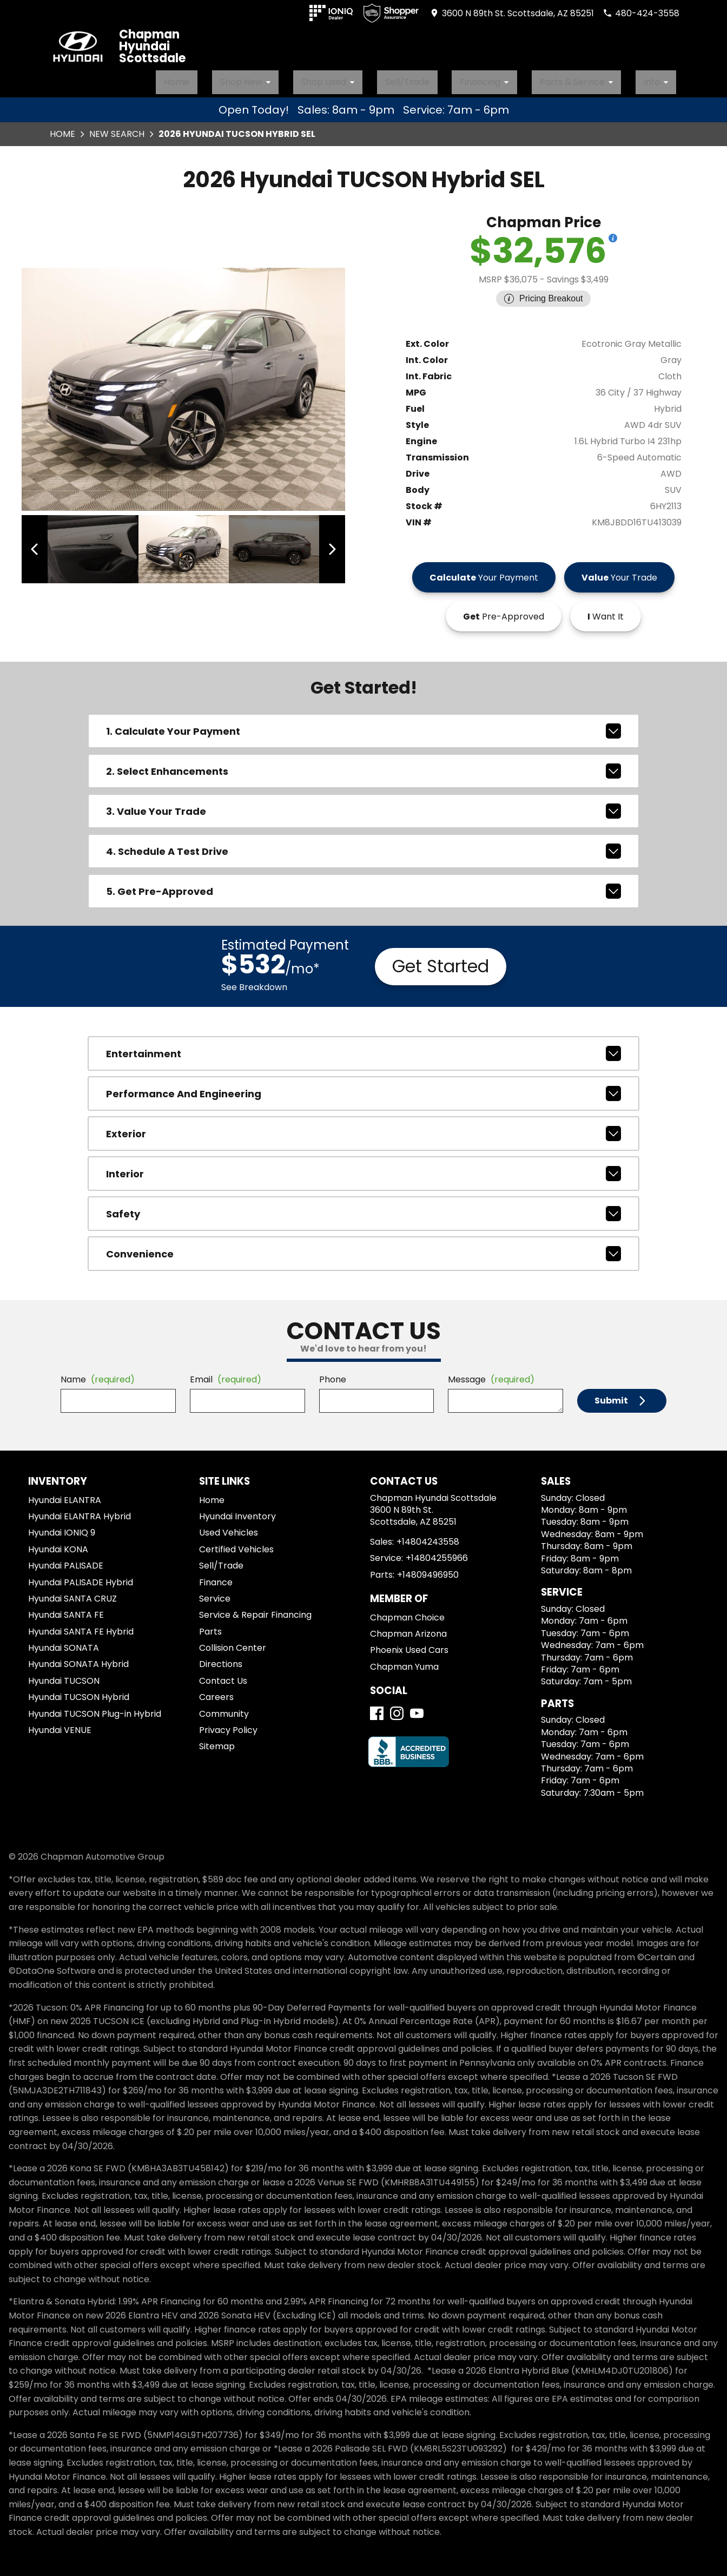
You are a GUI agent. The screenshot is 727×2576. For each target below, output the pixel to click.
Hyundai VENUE (59, 1724)
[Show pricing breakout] (613, 231)
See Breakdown (254, 981)
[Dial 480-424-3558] (641, 13)
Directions (220, 1658)
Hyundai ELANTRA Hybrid (79, 1510)
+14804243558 (427, 1535)
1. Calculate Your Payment (363, 725)
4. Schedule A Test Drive (363, 845)
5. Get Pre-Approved (363, 885)
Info (665, 77)
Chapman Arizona (408, 1628)
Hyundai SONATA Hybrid (78, 1658)
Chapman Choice (407, 1611)
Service (214, 1592)
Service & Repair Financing (255, 1609)
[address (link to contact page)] (511, 13)
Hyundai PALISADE (65, 1559)
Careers (216, 1691)
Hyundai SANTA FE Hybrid (81, 1625)
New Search (116, 127)
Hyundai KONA (58, 1543)
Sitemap (217, 1740)
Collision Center (232, 1642)
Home (240, 77)
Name (98, 1373)
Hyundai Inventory (237, 1510)
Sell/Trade (443, 77)
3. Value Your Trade (363, 805)
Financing (516, 77)
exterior (363, 1127)
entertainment (363, 1047)
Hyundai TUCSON (64, 1674)
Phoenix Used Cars (409, 1644)
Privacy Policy (228, 1724)
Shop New (304, 77)
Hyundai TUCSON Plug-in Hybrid (94, 1707)
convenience (363, 1247)
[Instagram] (397, 1707)
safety (363, 1207)
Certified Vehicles (236, 1543)
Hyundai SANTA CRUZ (72, 1592)
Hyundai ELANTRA (64, 1493)
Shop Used (376, 77)
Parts (210, 1625)
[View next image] (325, 542)
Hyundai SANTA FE (66, 1609)
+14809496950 (428, 1568)
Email (225, 1373)
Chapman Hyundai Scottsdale (152, 46)
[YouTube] (417, 1707)
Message (491, 1373)
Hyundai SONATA (63, 1642)
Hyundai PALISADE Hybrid (80, 1576)
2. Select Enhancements (363, 765)
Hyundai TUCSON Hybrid (78, 1691)
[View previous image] (42, 542)
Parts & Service (596, 77)
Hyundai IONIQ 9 (61, 1526)
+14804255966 (437, 1552)
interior (363, 1167)
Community (224, 1707)
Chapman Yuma (404, 1660)
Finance (216, 1576)
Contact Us (223, 1674)
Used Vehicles (228, 1526)
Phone (332, 1373)
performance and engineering (363, 1087)
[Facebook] (377, 1707)
